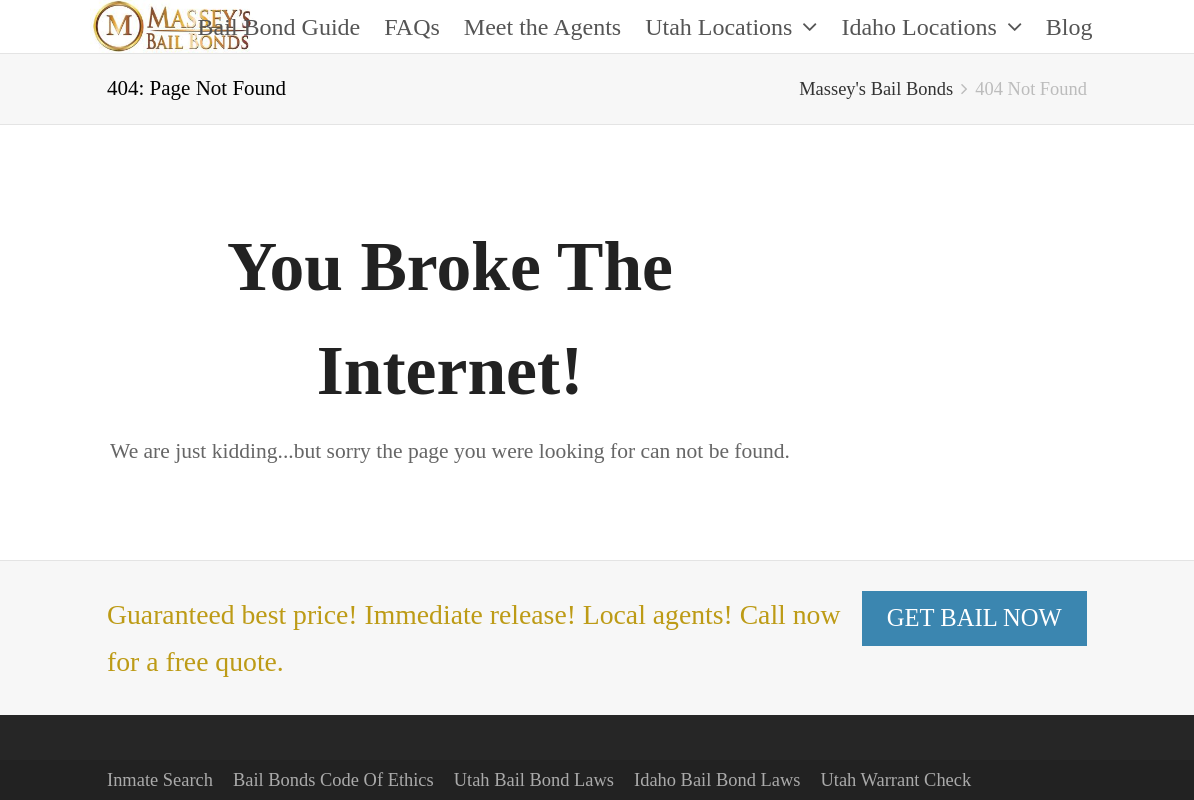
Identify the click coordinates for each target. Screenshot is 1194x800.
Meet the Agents (542, 27)
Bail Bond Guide (279, 27)
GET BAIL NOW (974, 617)
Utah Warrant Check (895, 780)
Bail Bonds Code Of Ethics (333, 780)
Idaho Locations (931, 27)
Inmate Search (160, 780)
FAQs (412, 27)
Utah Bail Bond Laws (534, 780)
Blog (1069, 27)
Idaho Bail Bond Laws (717, 780)
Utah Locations (731, 27)
